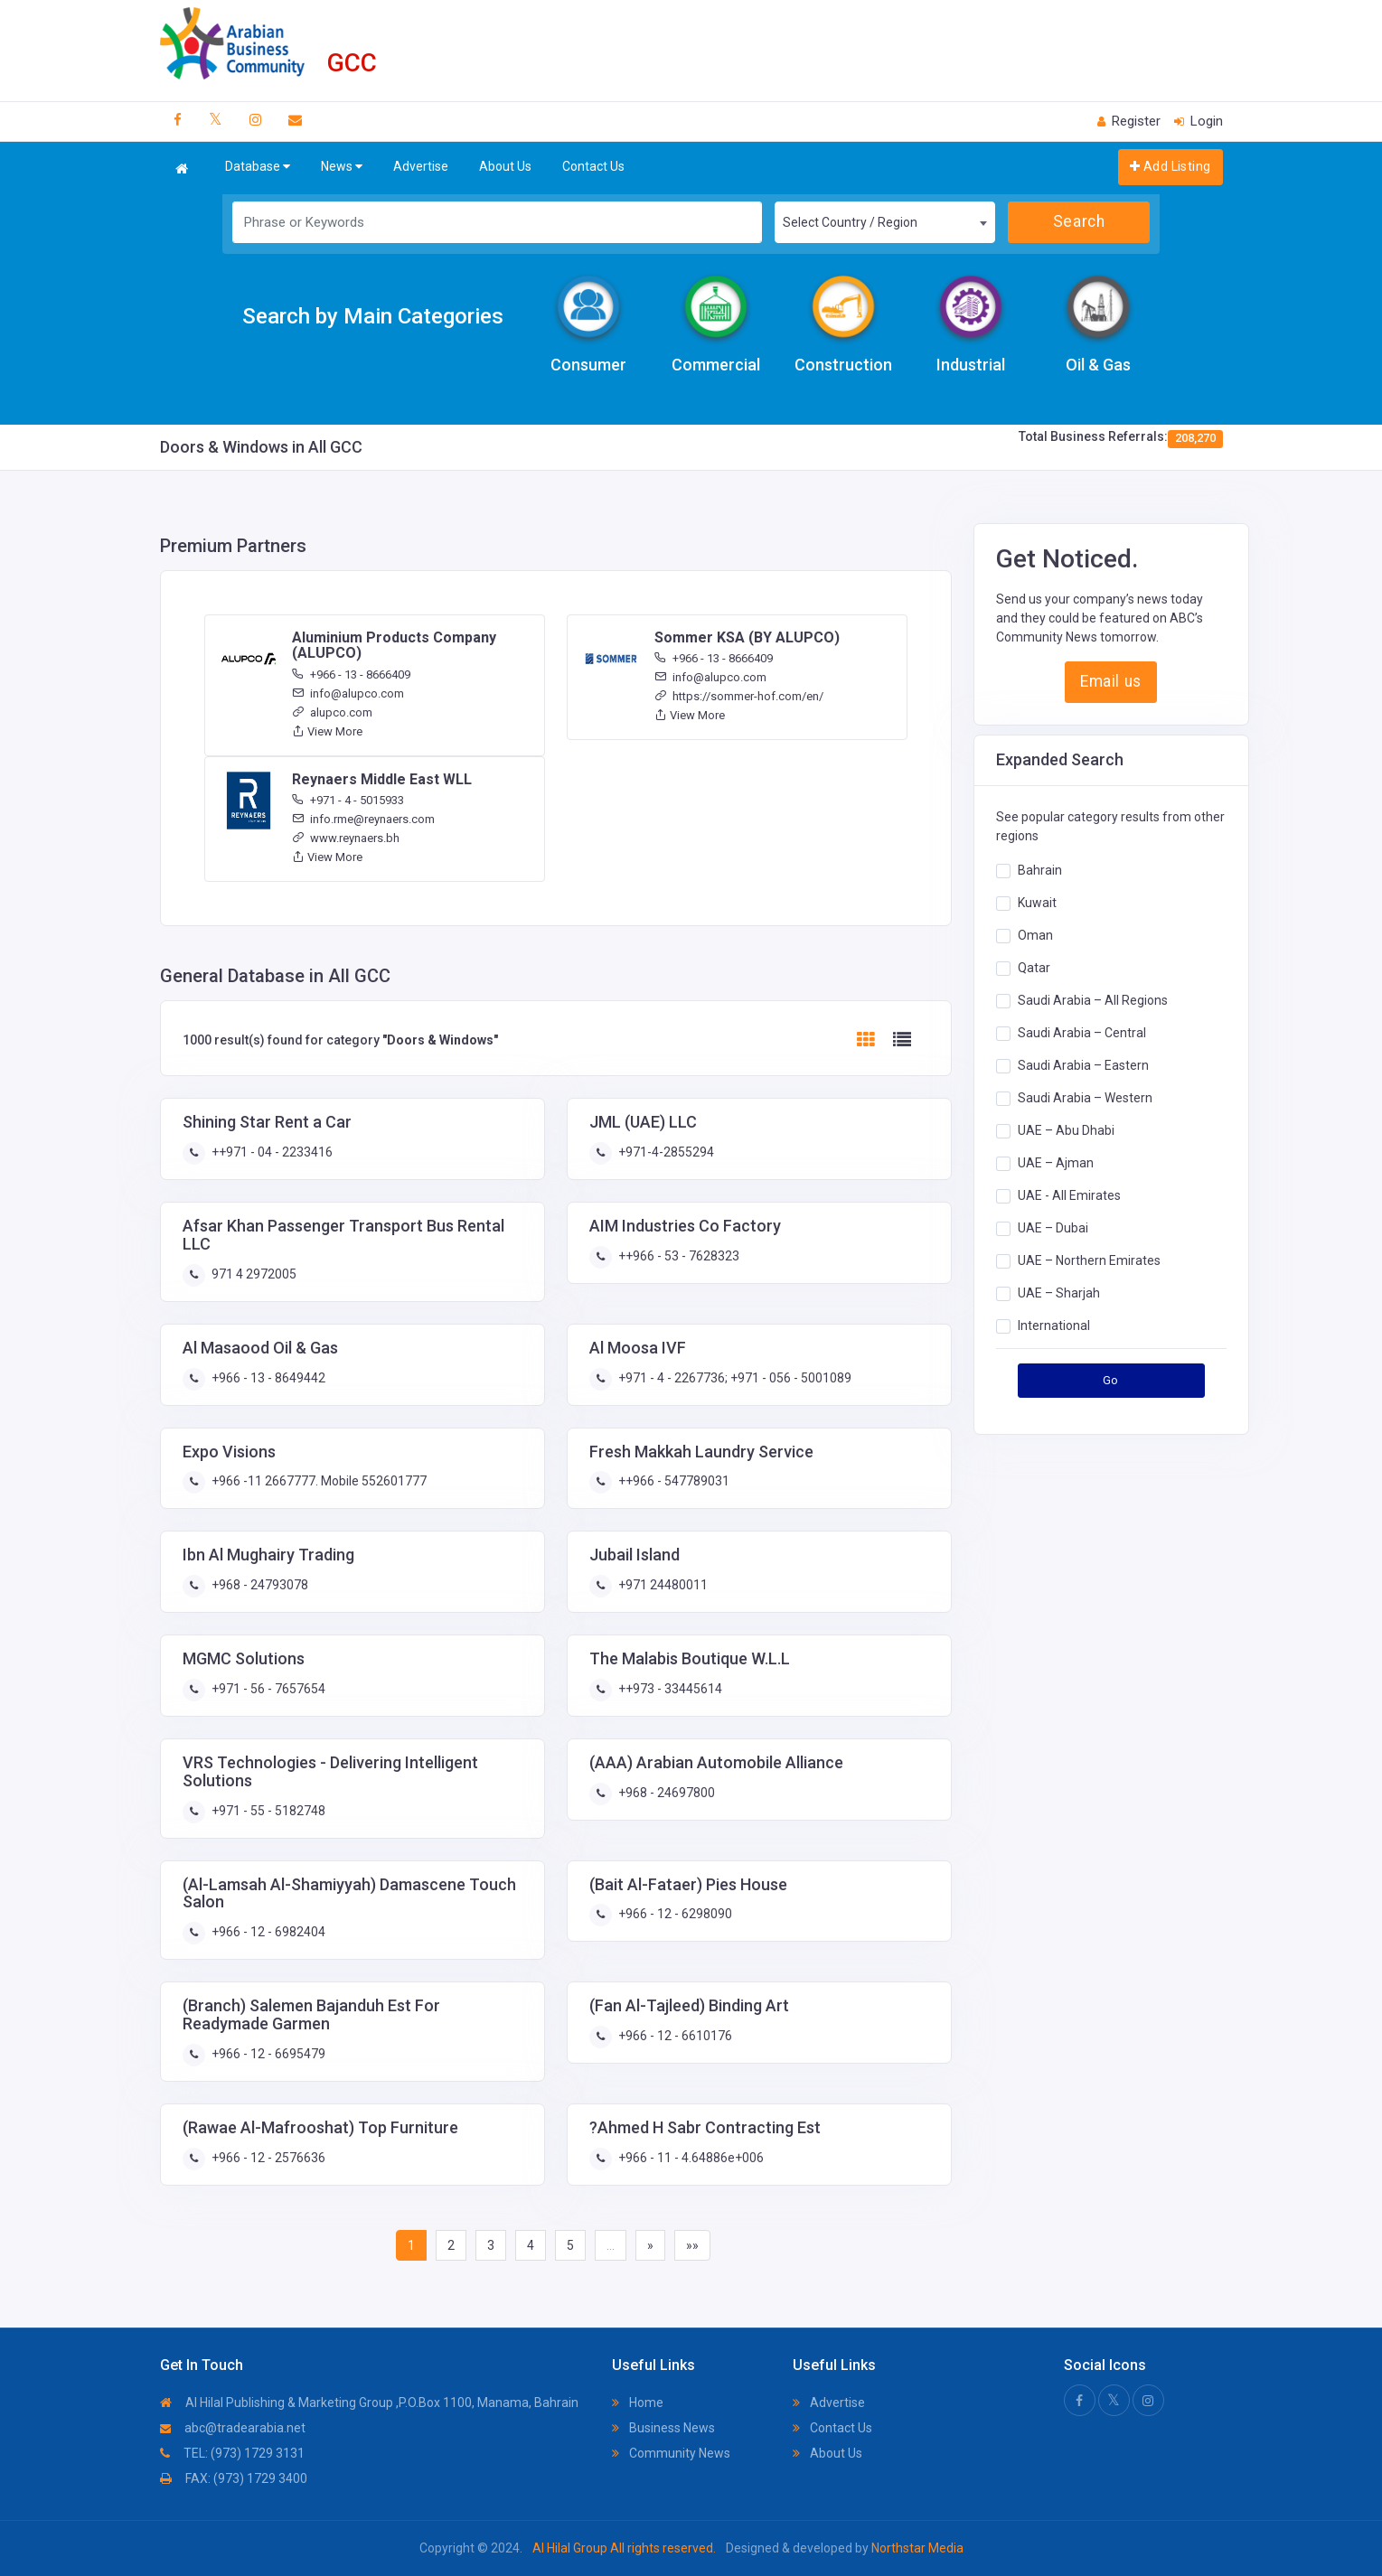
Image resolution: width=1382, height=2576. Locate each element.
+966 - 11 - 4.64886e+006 (690, 2157)
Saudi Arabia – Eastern (1083, 1065)
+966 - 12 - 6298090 (674, 1913)
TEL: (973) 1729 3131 (232, 2453)
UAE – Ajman (1056, 1163)
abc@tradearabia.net (233, 2428)
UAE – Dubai (1053, 1228)
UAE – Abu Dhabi (1066, 1130)
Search (1079, 221)
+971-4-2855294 (665, 1152)
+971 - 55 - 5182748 (267, 1810)
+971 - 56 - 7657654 (267, 1688)
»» (692, 2245)
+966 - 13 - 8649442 (267, 1378)
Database (257, 166)
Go (1111, 1380)
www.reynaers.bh (346, 838)
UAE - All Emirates (1069, 1195)
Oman (1035, 935)
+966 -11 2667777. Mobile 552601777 (318, 1481)
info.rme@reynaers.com (363, 819)
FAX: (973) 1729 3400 (233, 2478)
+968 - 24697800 (665, 1792)
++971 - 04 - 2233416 (271, 1152)
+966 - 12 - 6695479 (267, 2054)
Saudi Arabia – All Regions (1093, 1000)
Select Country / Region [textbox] (850, 222)
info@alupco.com (348, 693)
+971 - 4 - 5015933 (348, 800)
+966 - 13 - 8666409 (351, 674)
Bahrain (1040, 870)
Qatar (1034, 967)
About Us (505, 166)
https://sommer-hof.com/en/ (738, 696)
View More (327, 731)
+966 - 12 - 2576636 (267, 2157)
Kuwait (1037, 902)
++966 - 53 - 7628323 (677, 1256)
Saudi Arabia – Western (1085, 1098)
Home (637, 2402)
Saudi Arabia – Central (1082, 1033)
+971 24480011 (662, 1585)
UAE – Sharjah (1059, 1293)
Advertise (420, 166)
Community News (671, 2453)
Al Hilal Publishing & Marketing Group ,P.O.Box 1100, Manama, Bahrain (369, 2402)
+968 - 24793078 (258, 1585)
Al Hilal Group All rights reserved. (624, 2548)
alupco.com (332, 712)
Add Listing (1170, 166)
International (1054, 1325)
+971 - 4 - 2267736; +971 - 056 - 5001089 (733, 1378)
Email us (1110, 681)
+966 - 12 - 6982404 (267, 1932)
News (341, 166)
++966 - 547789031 (672, 1481)
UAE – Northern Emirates (1089, 1260)
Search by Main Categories (372, 316)
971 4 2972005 (252, 1274)
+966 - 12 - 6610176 (674, 2035)
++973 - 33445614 (669, 1688)
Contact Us (593, 166)
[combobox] (884, 222)
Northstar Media (916, 2548)
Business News (663, 2428)
